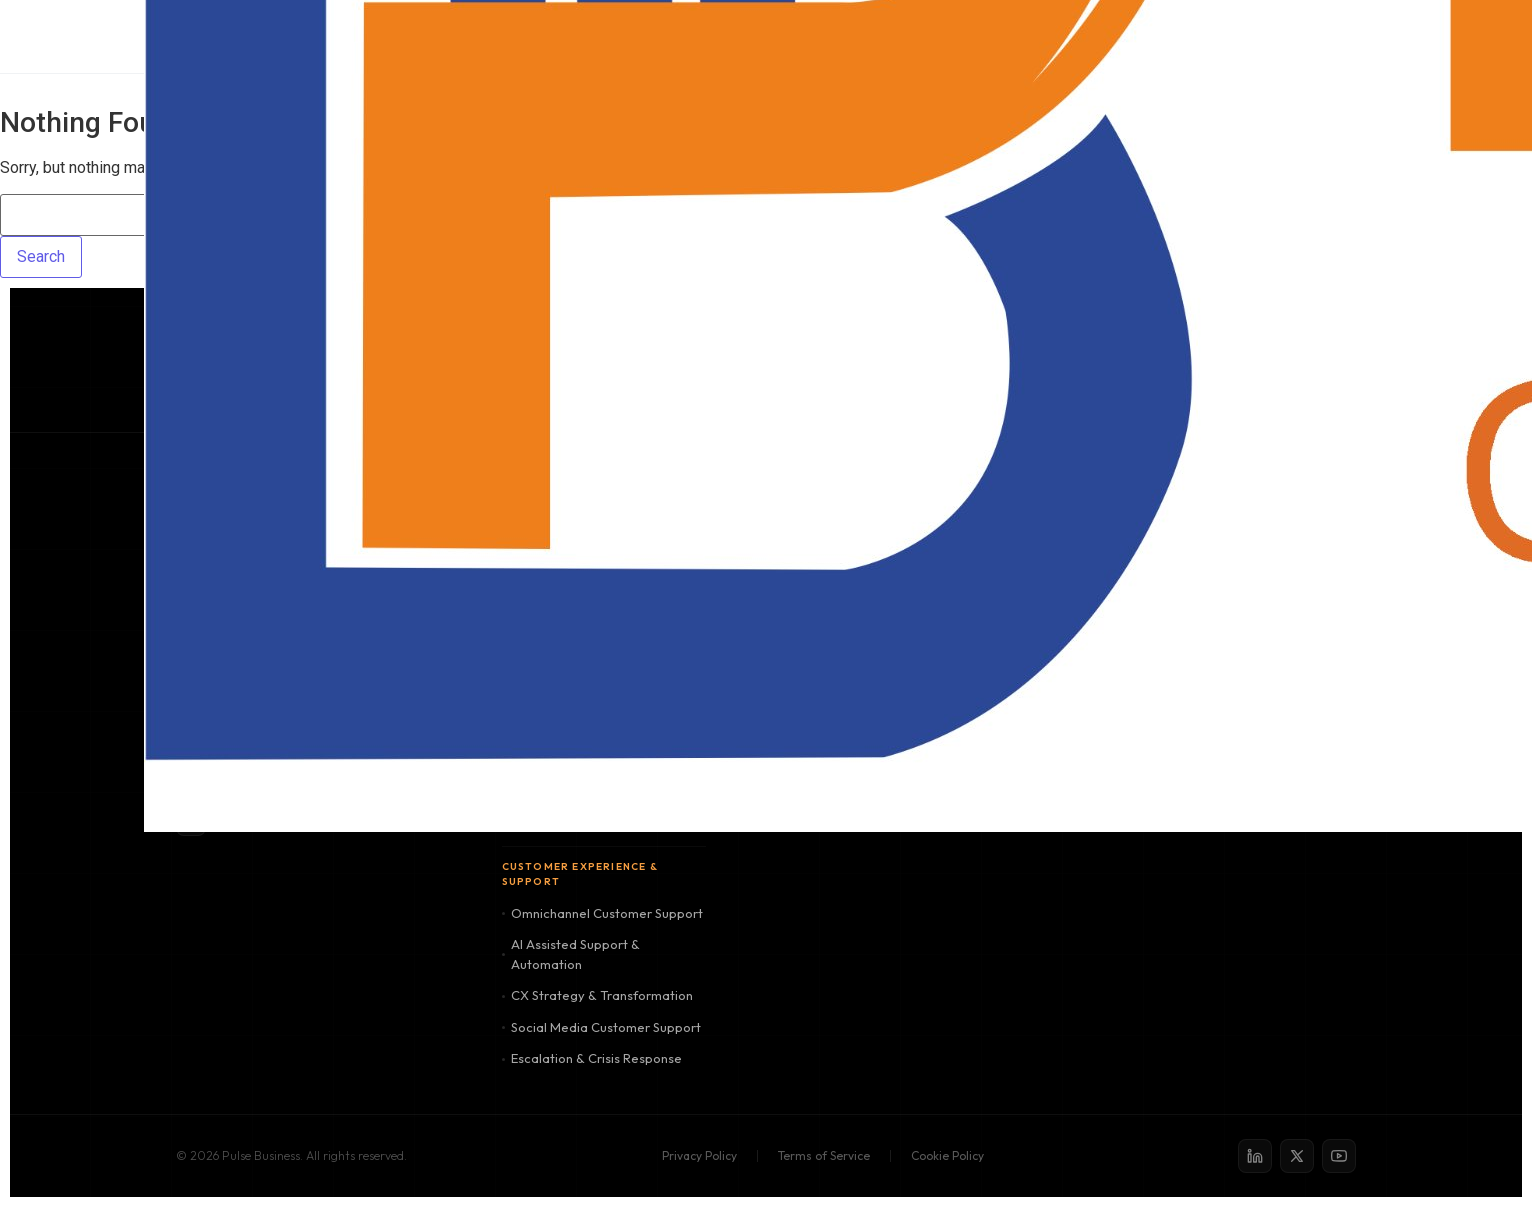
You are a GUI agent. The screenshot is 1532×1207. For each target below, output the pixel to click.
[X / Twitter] (1297, 1156)
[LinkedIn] (1255, 1156)
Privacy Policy (699, 1155)
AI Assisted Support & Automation (571, 954)
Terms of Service (824, 1155)
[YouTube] (1339, 1156)
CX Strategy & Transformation (597, 995)
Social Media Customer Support (601, 1027)
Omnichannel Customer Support (602, 913)
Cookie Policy (947, 1155)
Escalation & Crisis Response (592, 1058)
